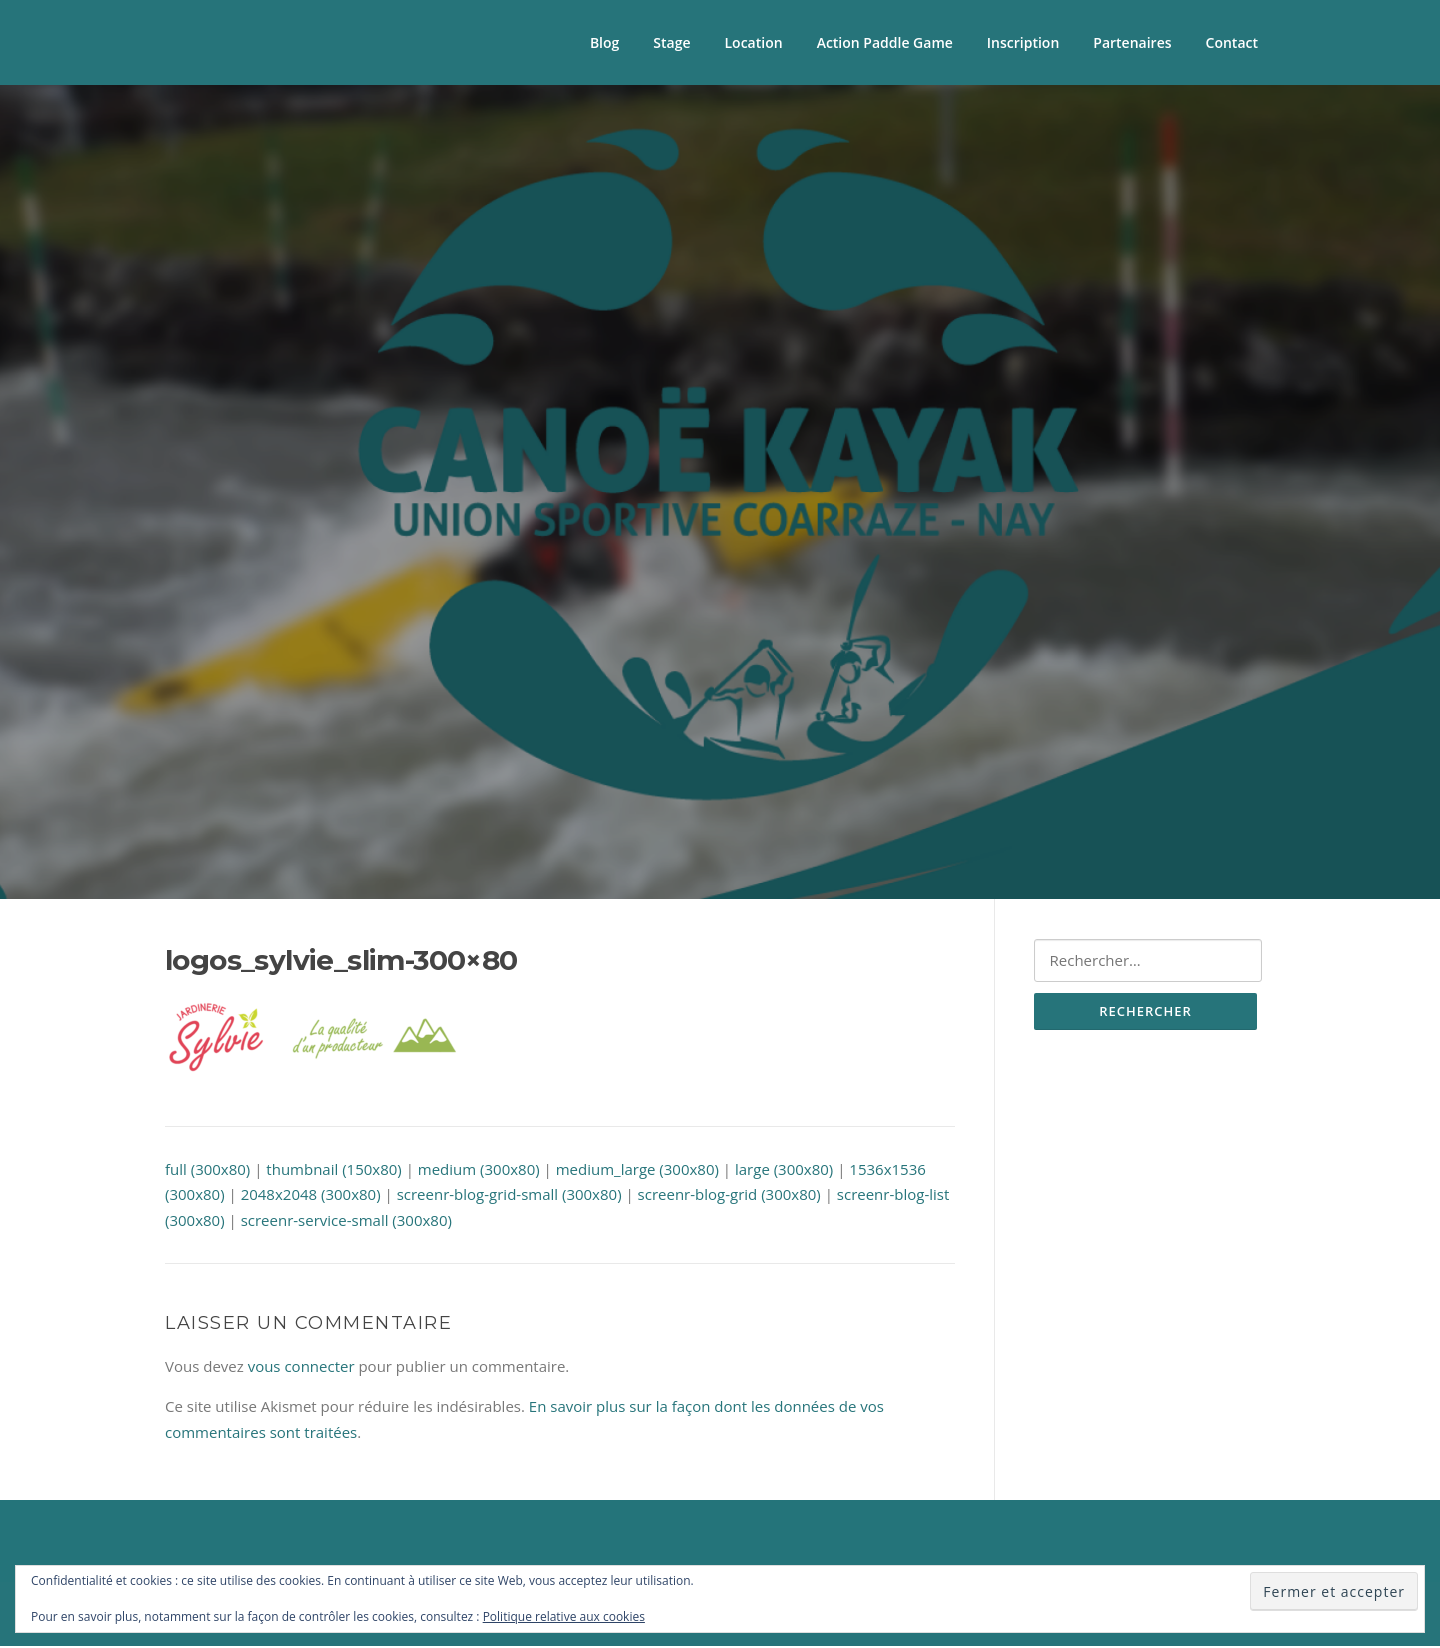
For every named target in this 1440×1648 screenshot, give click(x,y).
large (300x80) (784, 1170)
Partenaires (1132, 42)
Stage (671, 42)
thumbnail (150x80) (333, 1170)
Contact (1232, 42)
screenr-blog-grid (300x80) (729, 1196)
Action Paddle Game (885, 42)
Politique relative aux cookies (564, 1616)
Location (754, 42)
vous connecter (301, 1368)
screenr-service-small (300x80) (346, 1221)
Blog (604, 42)
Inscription (1023, 42)
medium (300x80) (479, 1170)
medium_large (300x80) (637, 1170)
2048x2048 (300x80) (311, 1196)
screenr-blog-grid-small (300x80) (509, 1196)
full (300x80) (207, 1170)
